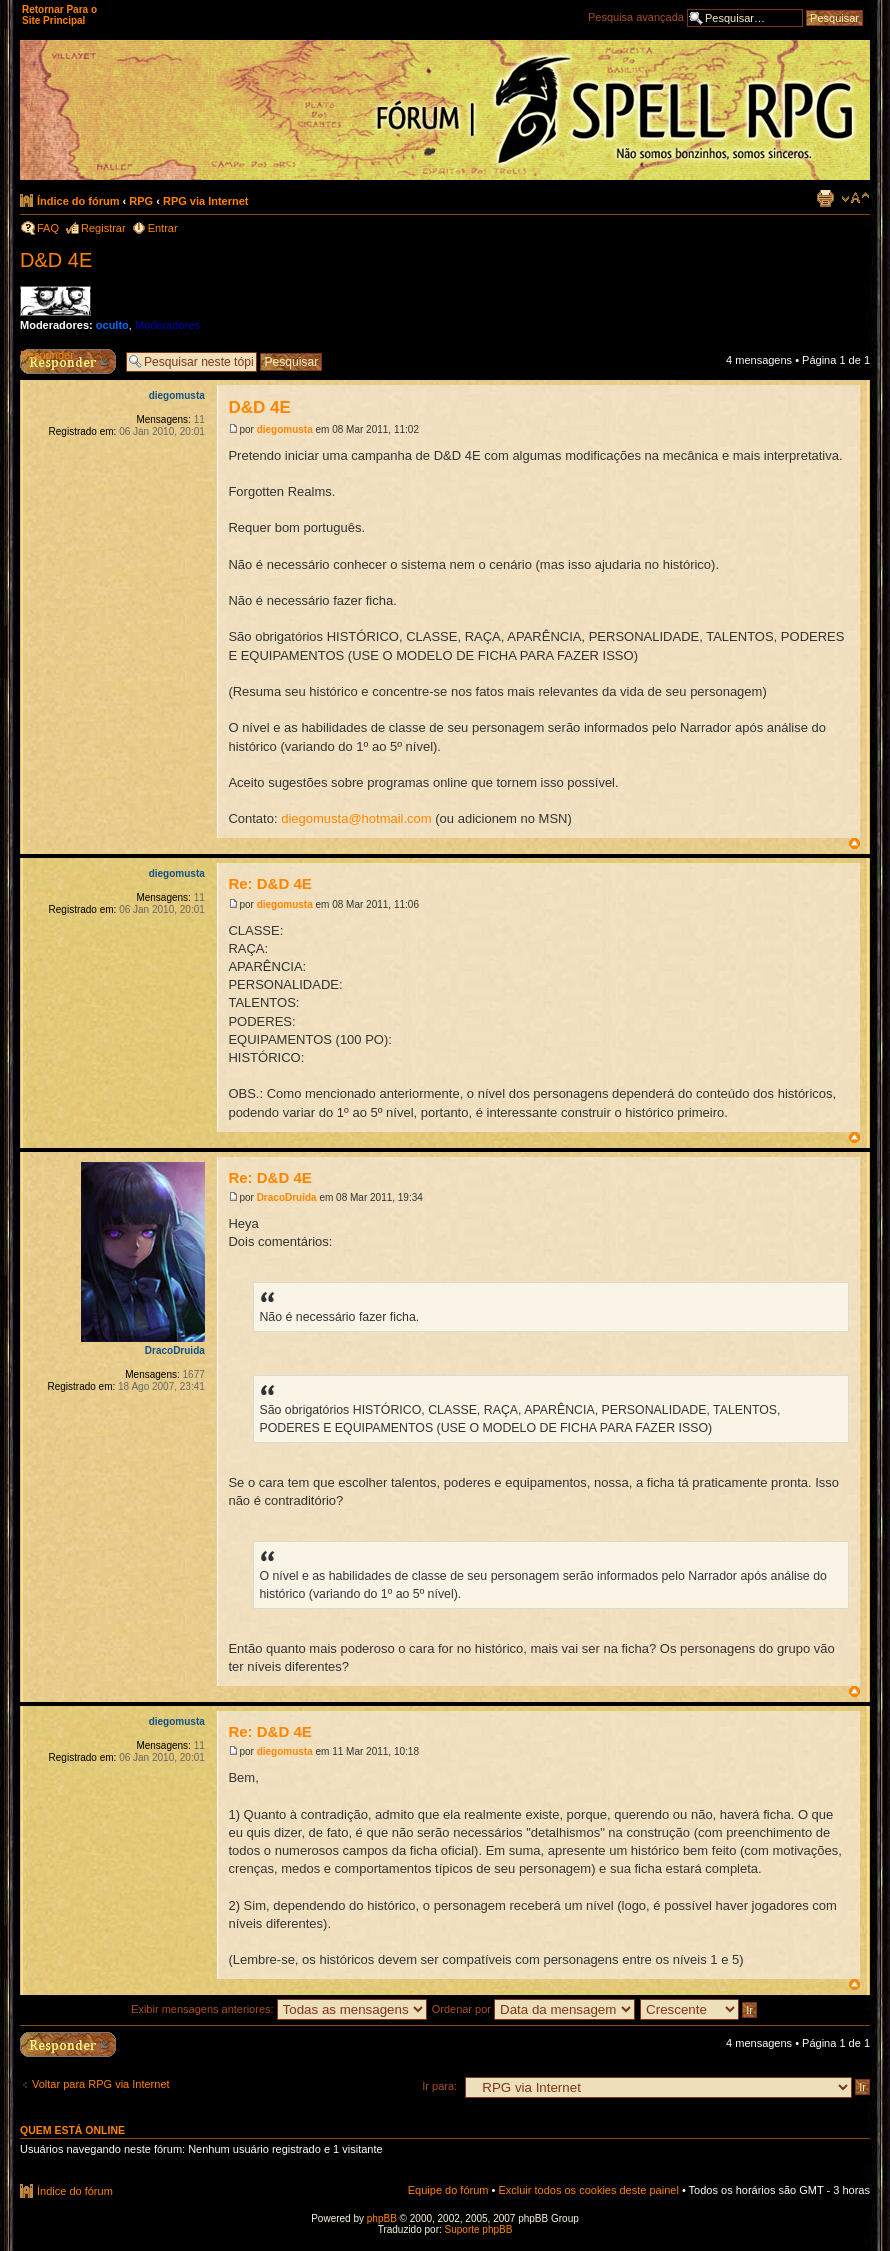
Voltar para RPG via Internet (101, 2084)
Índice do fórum (78, 201)
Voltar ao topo (854, 843)
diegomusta (285, 429)
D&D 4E (56, 260)
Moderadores (167, 325)
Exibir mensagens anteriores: (279, 2009)
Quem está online (72, 2130)
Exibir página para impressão (825, 198)
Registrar (103, 228)
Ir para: (439, 2086)
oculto (112, 325)
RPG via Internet (206, 201)
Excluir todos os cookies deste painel (588, 2190)
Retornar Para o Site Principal (59, 15)
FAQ (48, 228)
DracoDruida (287, 1197)
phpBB (382, 2218)
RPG (141, 201)
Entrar (163, 228)
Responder (47, 355)
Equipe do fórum (448, 2190)
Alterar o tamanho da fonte (855, 198)
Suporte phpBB (479, 2229)
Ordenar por (533, 2009)
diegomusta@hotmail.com (356, 818)
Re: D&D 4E (269, 883)
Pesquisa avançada (636, 17)
